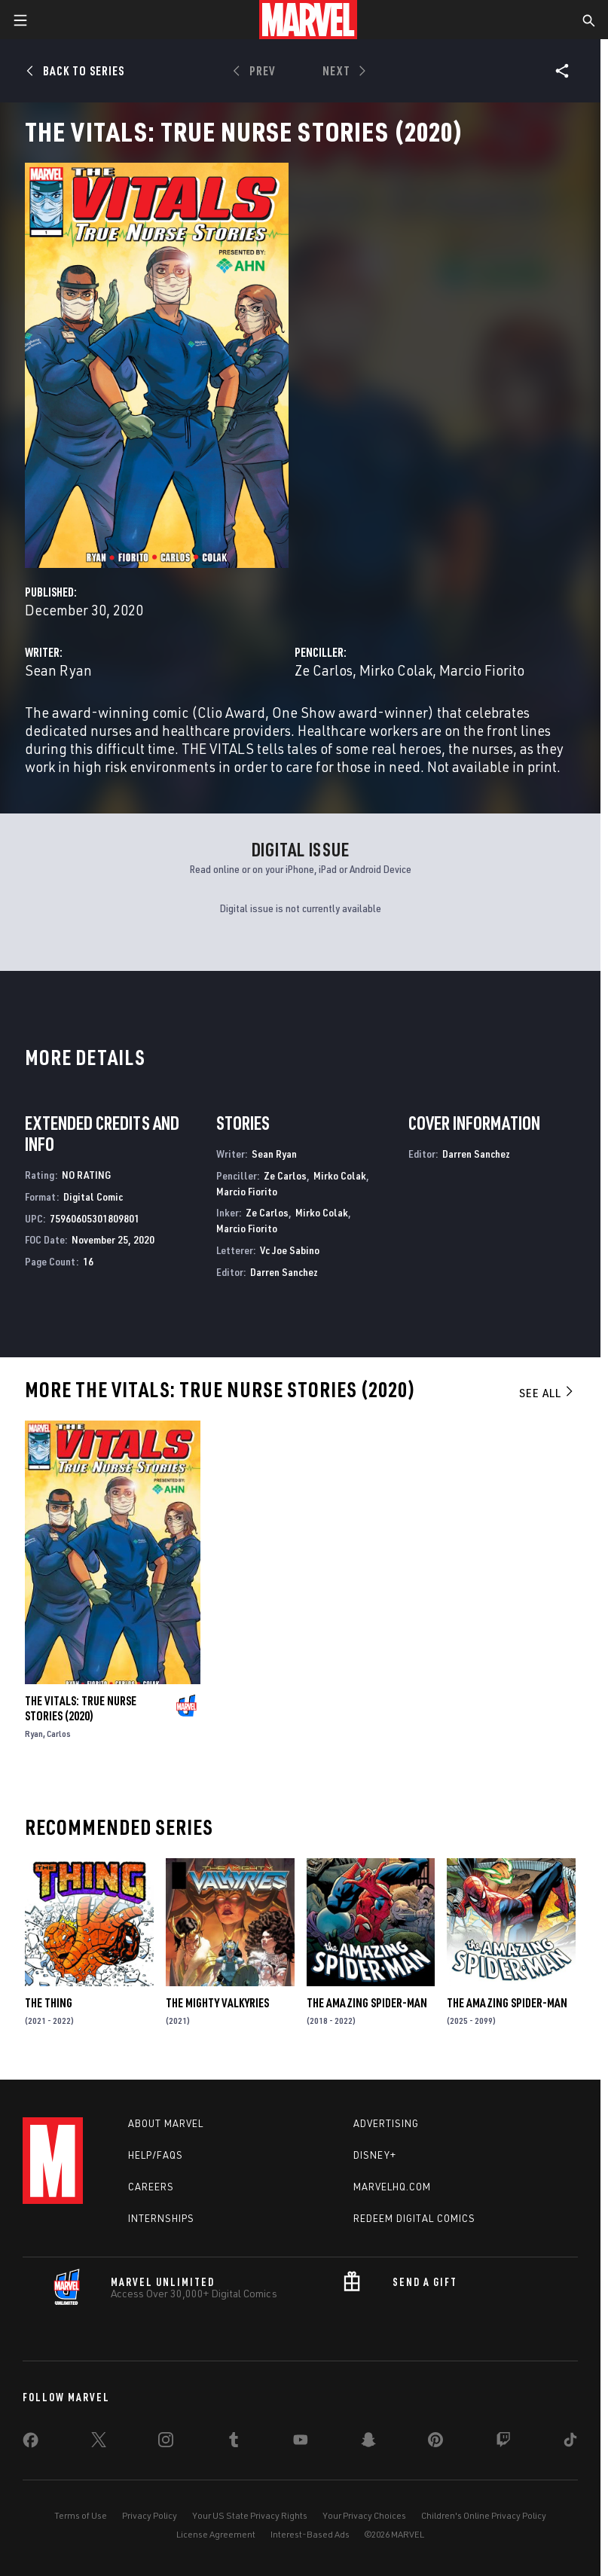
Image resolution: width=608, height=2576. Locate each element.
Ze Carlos (324, 670)
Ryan (34, 1733)
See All (547, 1392)
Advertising (386, 2123)
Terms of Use (80, 2515)
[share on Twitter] (98, 2442)
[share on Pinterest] (435, 2442)
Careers (151, 2187)
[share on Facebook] (30, 2443)
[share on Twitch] (503, 2442)
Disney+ (374, 2155)
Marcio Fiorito (481, 670)
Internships (161, 2218)
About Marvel (165, 2123)
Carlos (59, 1733)
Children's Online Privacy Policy (483, 2515)
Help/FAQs (155, 2155)
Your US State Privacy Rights (249, 2515)
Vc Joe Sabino (289, 1250)
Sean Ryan (58, 670)
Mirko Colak (395, 670)
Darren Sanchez (284, 1271)
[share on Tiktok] (570, 2442)
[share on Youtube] (300, 2442)
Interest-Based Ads (310, 2534)
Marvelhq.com (392, 2187)
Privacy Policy (149, 2515)
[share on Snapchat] (368, 2442)
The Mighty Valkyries (217, 2002)
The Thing (48, 2002)
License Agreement (215, 2534)
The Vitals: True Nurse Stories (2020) (80, 1708)
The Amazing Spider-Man (367, 2002)
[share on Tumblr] (233, 2442)
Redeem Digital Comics (414, 2218)
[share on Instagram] (165, 2442)
